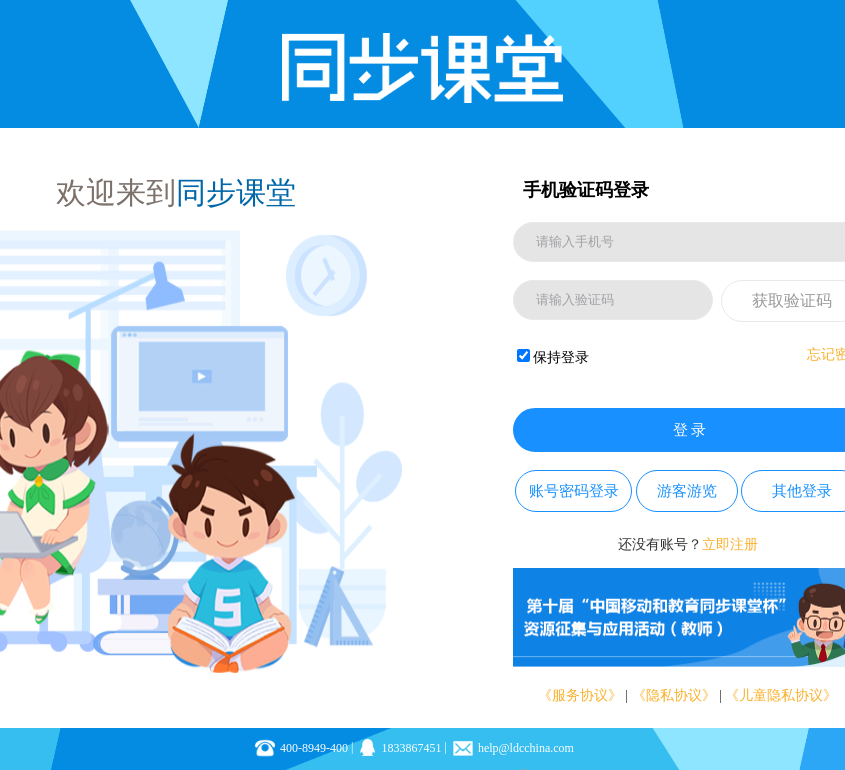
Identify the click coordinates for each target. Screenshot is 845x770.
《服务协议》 (580, 695)
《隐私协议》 (674, 695)
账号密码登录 (574, 491)
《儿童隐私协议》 (781, 695)
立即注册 (730, 544)
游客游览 (687, 491)
